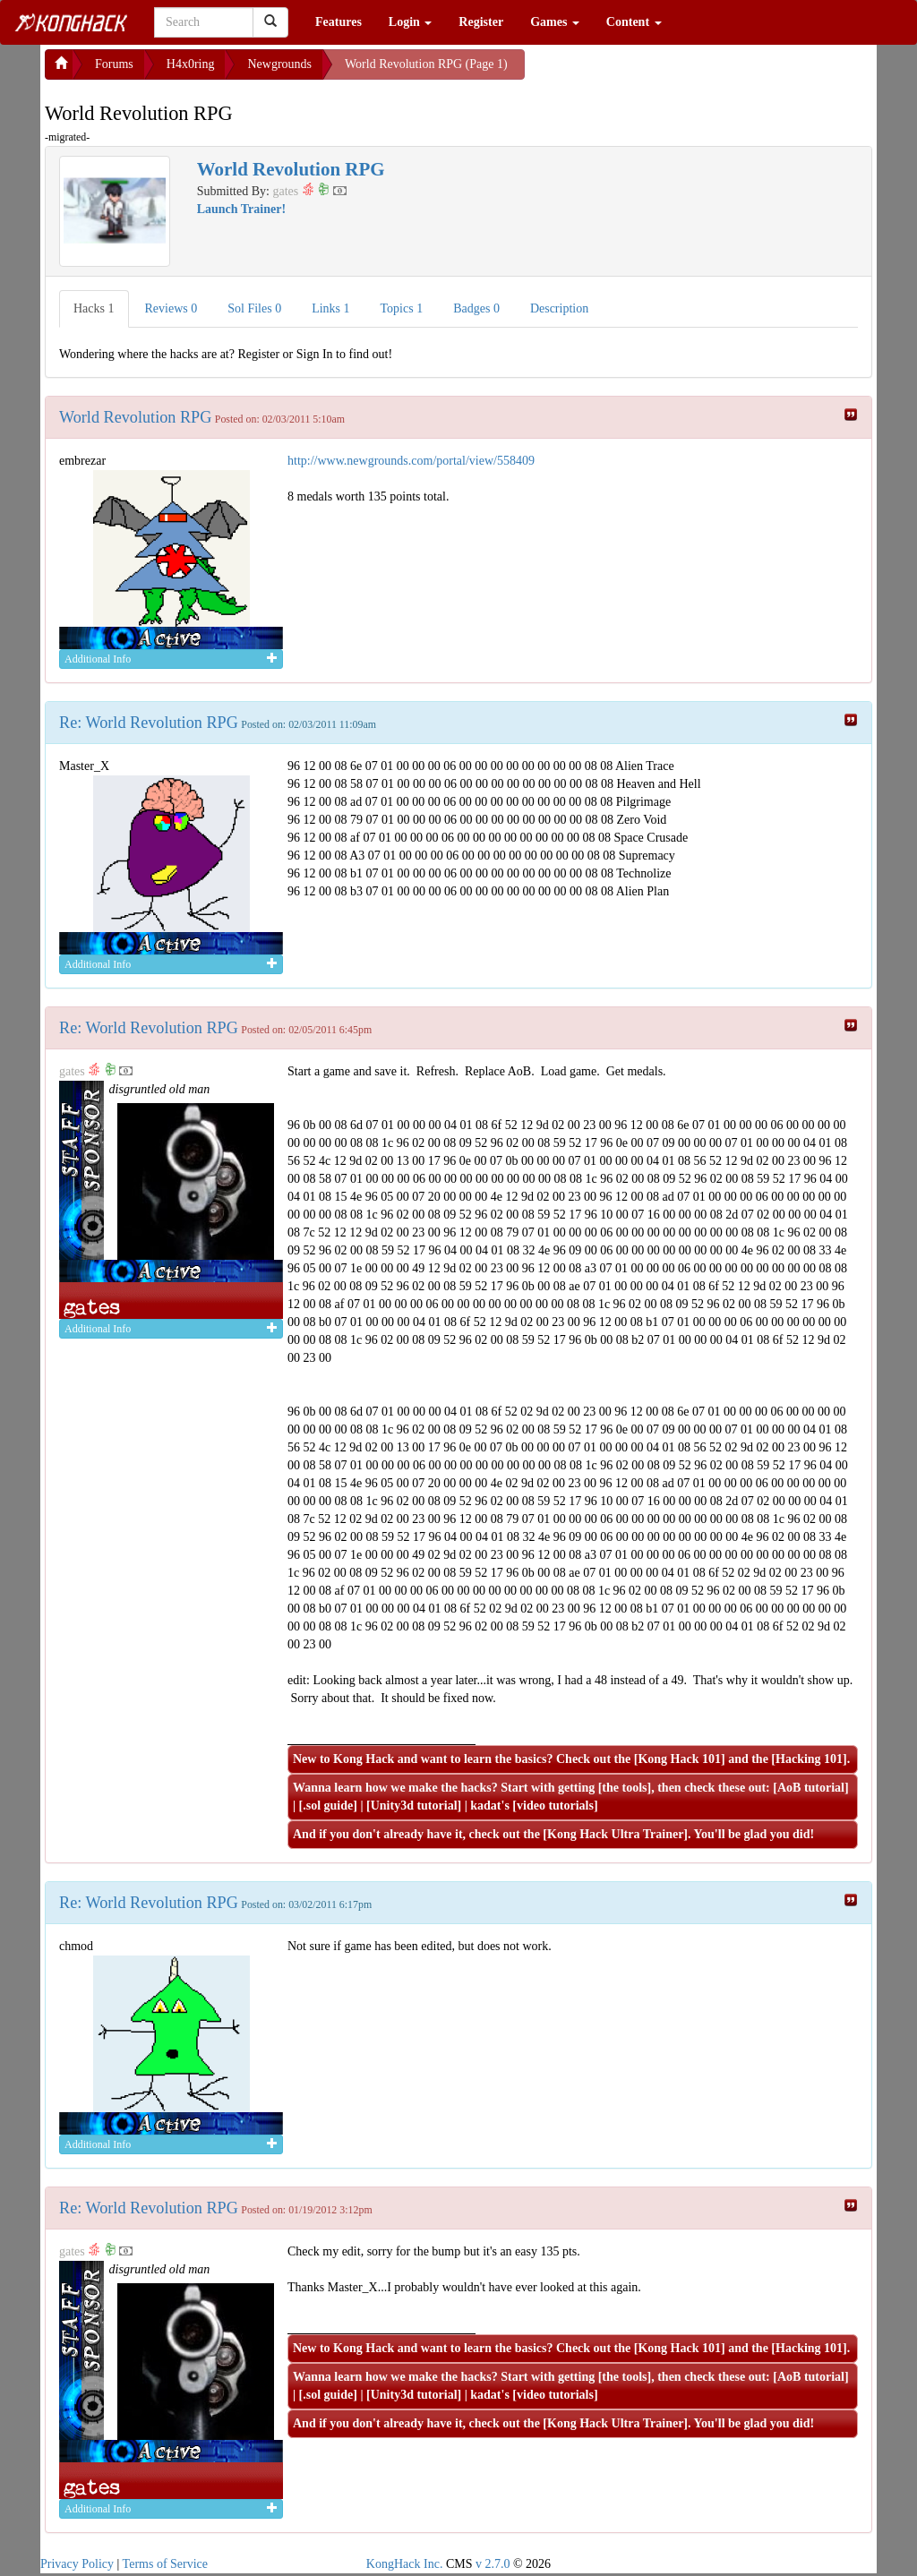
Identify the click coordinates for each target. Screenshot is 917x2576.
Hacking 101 (809, 1759)
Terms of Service (165, 2564)
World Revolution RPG (135, 417)
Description (559, 308)
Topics (402, 308)
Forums (114, 64)
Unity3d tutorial (414, 1805)
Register (480, 22)
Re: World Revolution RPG (148, 723)
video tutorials (555, 1805)
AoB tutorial (810, 1787)
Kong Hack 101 (679, 1759)
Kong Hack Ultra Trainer (615, 1834)
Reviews (171, 308)
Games (554, 22)
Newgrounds (279, 64)
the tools (624, 1787)
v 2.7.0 (493, 2564)
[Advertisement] (668, 71)
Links (330, 308)
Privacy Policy (77, 2564)
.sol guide (328, 1805)
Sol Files (254, 308)
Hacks (94, 308)
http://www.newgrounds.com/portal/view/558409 (411, 460)
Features (338, 22)
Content (634, 22)
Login (411, 22)
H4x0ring (191, 64)
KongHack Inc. (404, 2564)
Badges (476, 308)
